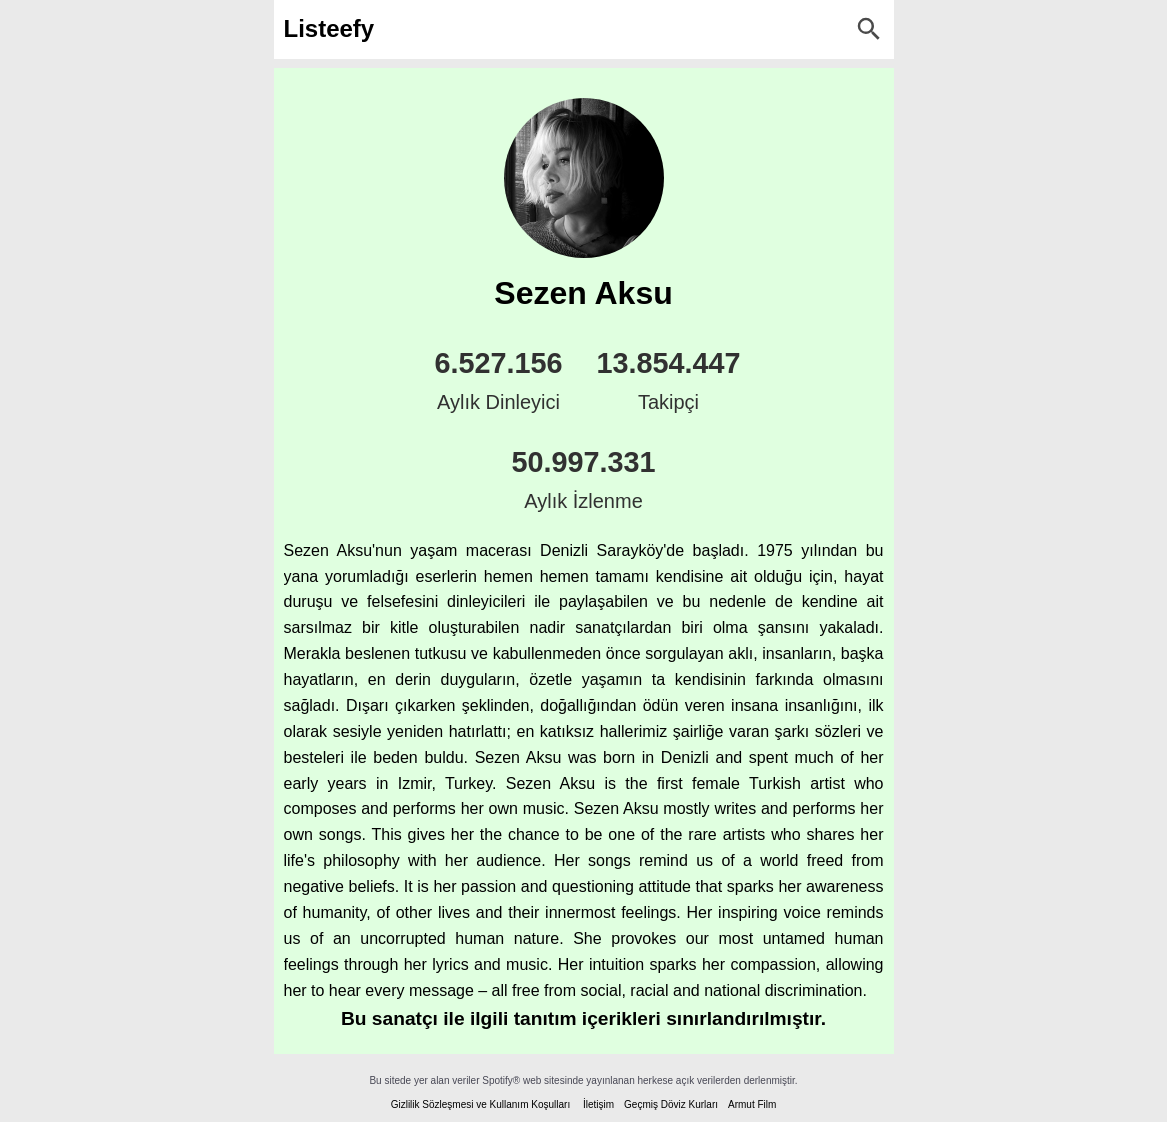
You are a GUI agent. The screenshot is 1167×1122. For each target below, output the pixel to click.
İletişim (598, 1104)
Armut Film (752, 1104)
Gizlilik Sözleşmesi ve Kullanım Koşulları (481, 1104)
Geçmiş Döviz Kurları (671, 1104)
